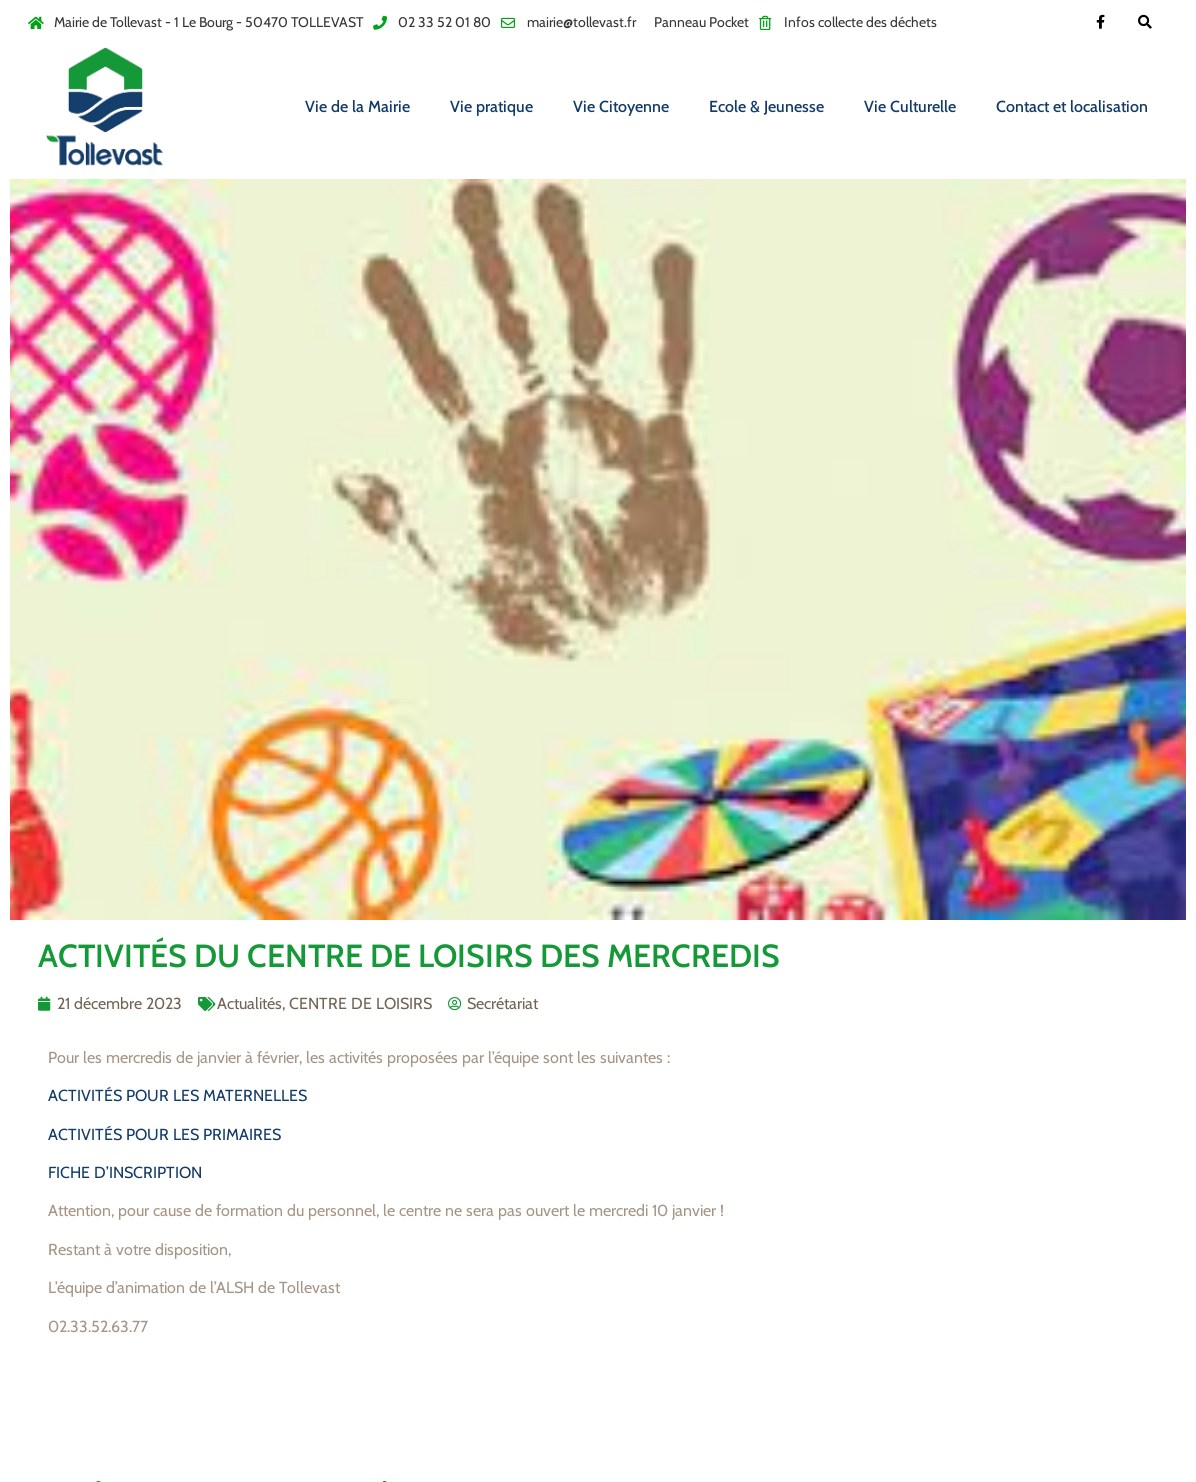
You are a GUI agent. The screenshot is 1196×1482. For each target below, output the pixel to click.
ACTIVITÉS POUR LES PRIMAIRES (164, 1134)
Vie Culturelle (910, 106)
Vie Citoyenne (621, 106)
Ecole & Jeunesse (766, 106)
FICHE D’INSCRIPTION (125, 1172)
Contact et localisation (1072, 106)
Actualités (249, 1003)
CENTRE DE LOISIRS (360, 1003)
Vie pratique (491, 106)
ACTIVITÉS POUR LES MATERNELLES (177, 1095)
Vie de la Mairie (357, 106)
